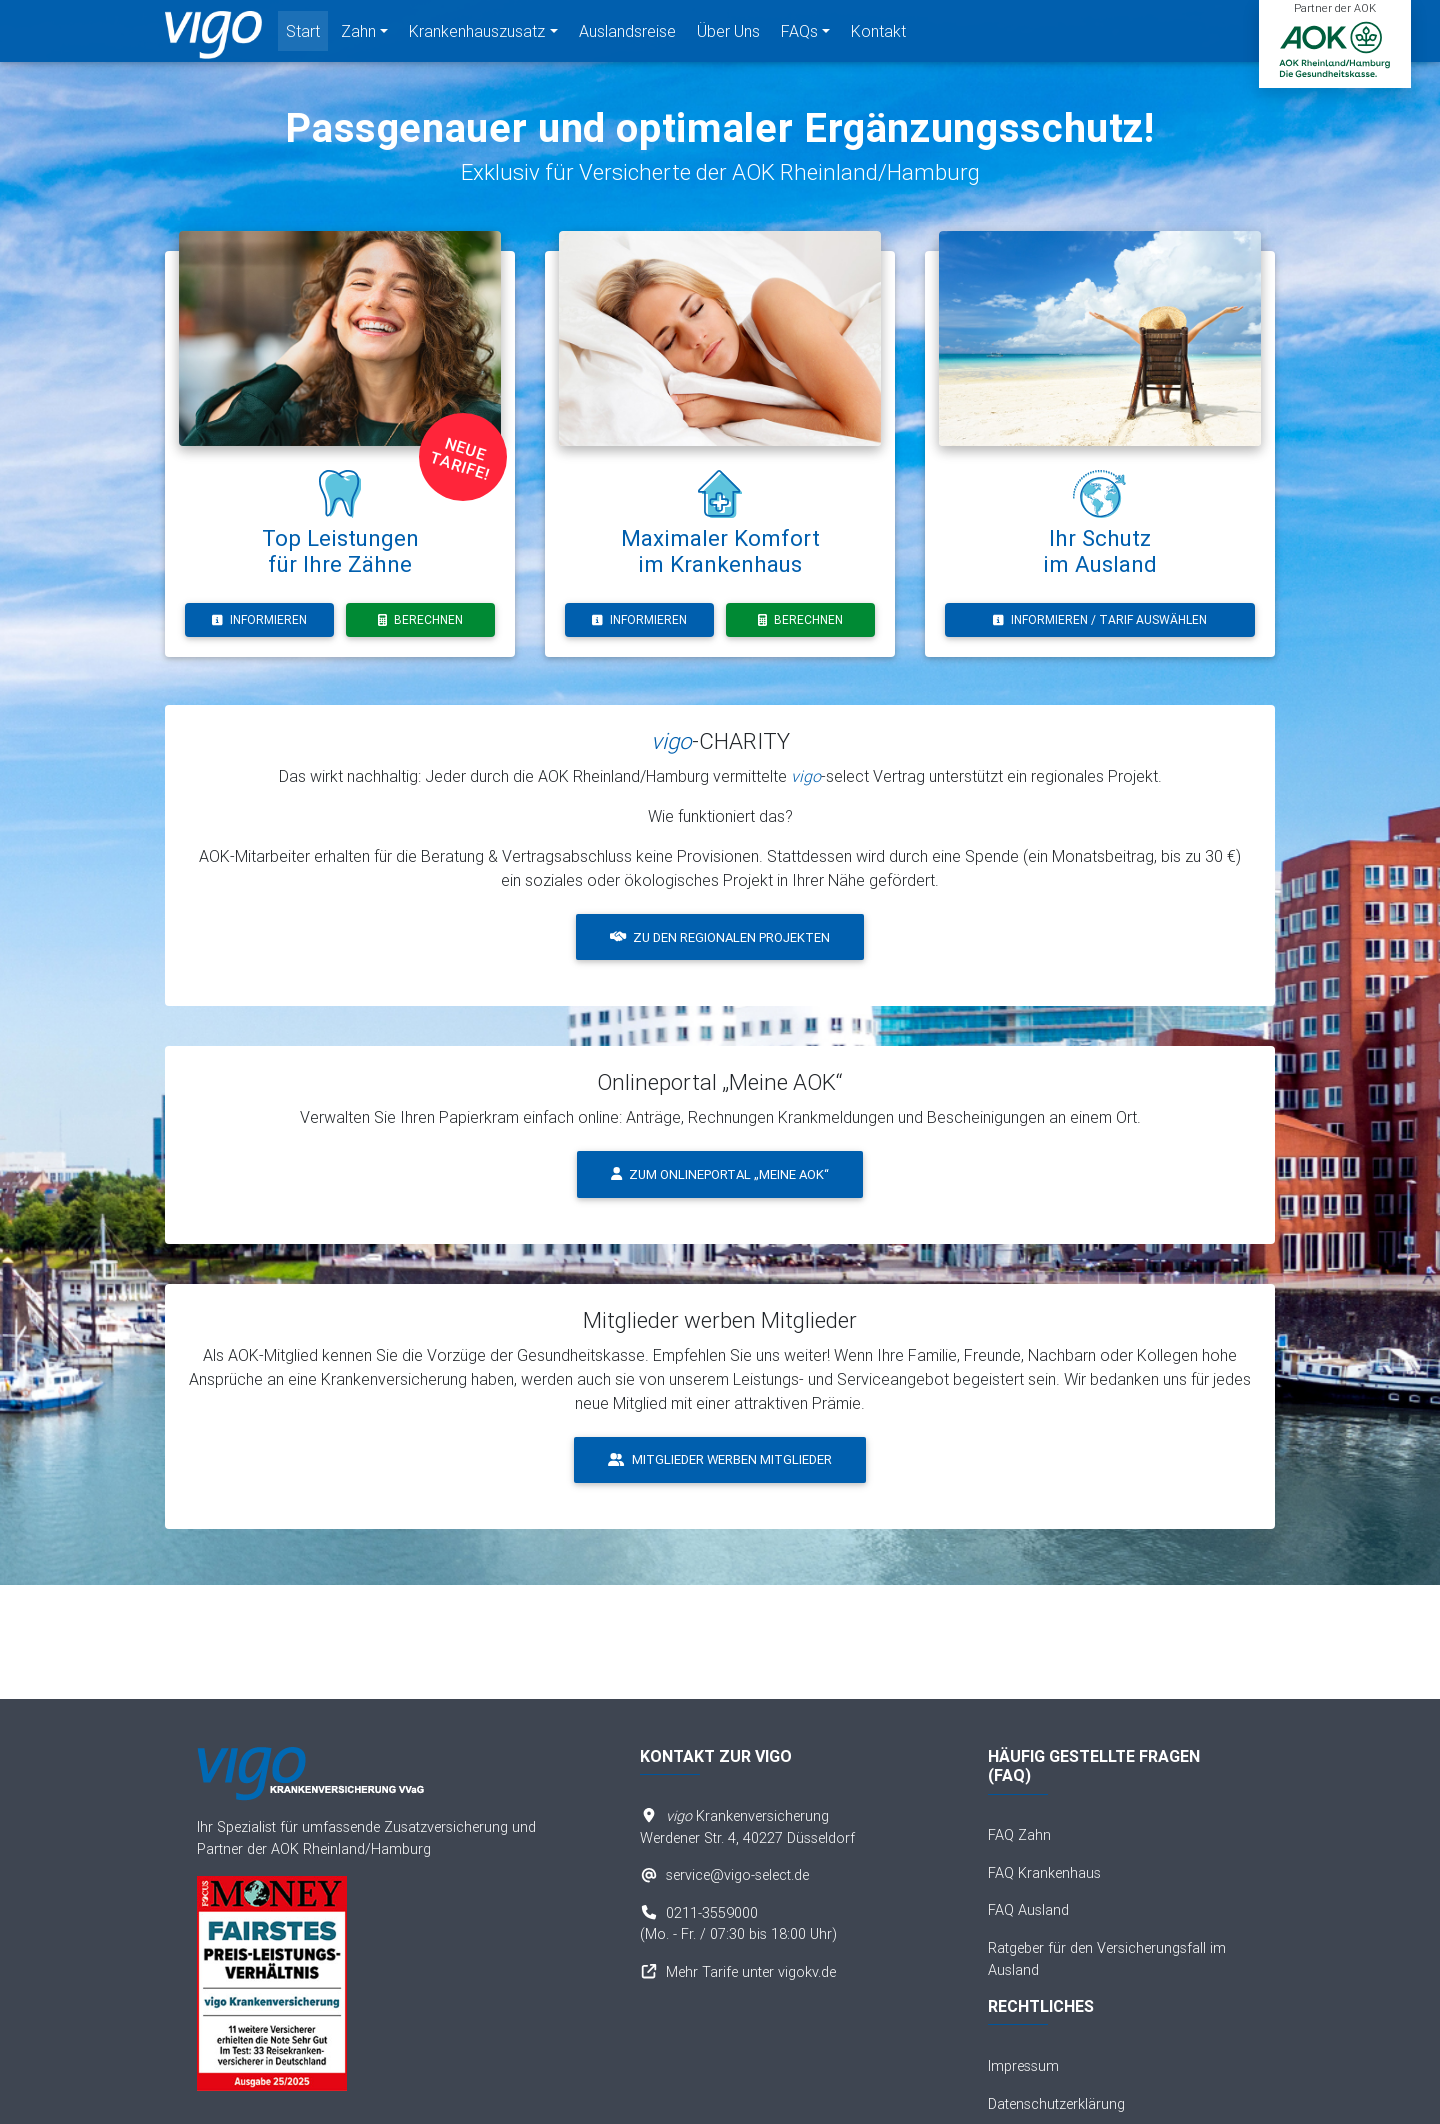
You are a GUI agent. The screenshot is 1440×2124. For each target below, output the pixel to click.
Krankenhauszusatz (477, 35)
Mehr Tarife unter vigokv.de (751, 1972)
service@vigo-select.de (737, 1875)
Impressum (1023, 2066)
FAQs (799, 35)
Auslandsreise (627, 35)
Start (303, 35)
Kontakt (878, 35)
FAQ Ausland (1028, 1910)
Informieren (259, 619)
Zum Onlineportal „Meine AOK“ (720, 1174)
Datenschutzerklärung (1056, 2104)
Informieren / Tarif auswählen (1100, 619)
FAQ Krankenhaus (1044, 1873)
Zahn (358, 35)
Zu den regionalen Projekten (720, 937)
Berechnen (420, 619)
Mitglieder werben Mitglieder (719, 1459)
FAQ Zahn (1019, 1835)
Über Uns (728, 35)
